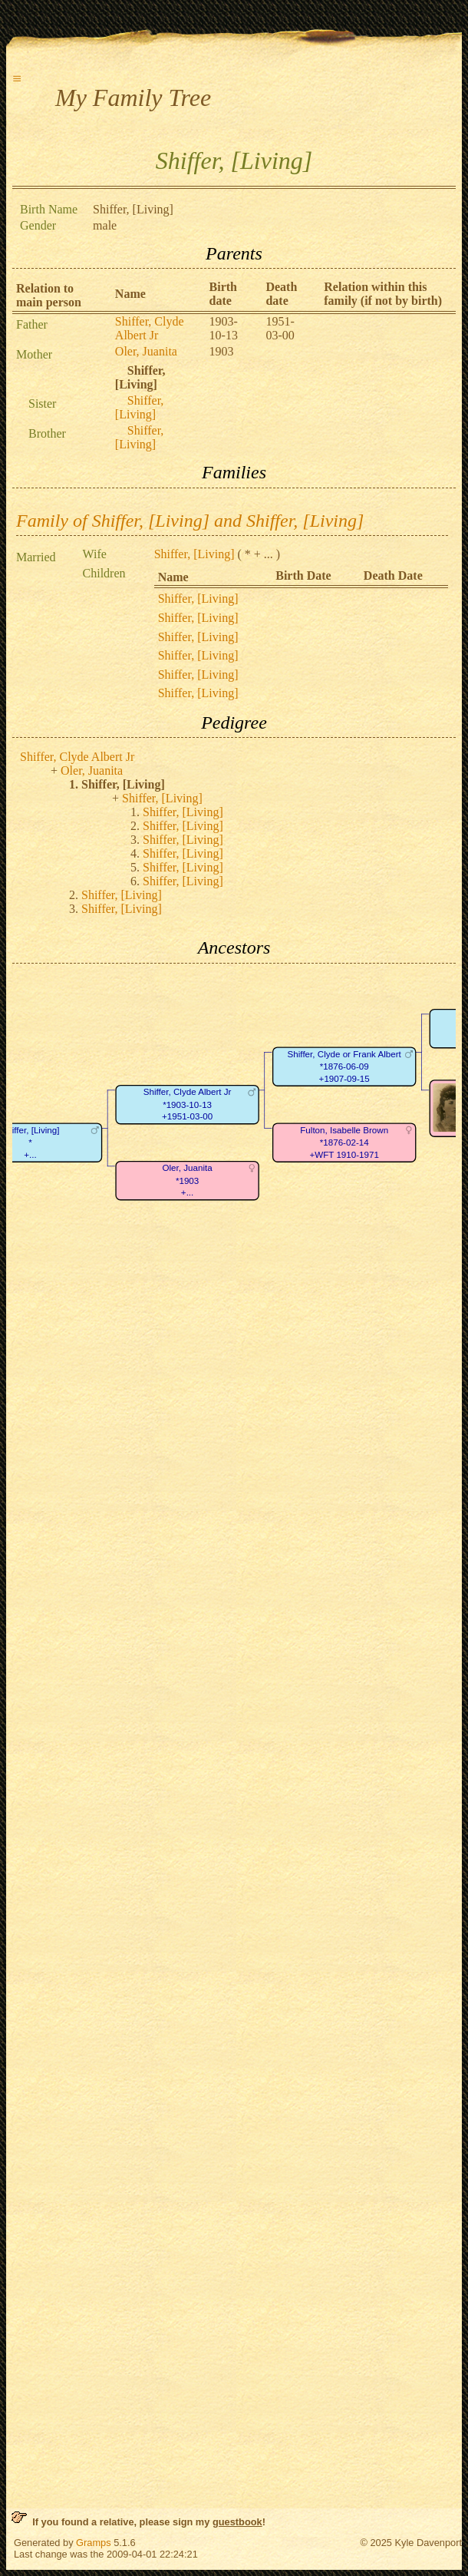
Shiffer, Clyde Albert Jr (149, 328)
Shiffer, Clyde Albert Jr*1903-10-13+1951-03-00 (187, 1104)
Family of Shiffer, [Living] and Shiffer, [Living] (190, 521)
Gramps (93, 2542)
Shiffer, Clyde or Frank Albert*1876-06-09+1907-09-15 (344, 1066)
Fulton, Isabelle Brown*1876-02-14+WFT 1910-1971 (344, 1142)
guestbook (237, 2522)
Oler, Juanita (146, 351)
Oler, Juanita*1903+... (188, 1180)
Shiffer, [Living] (139, 407)
